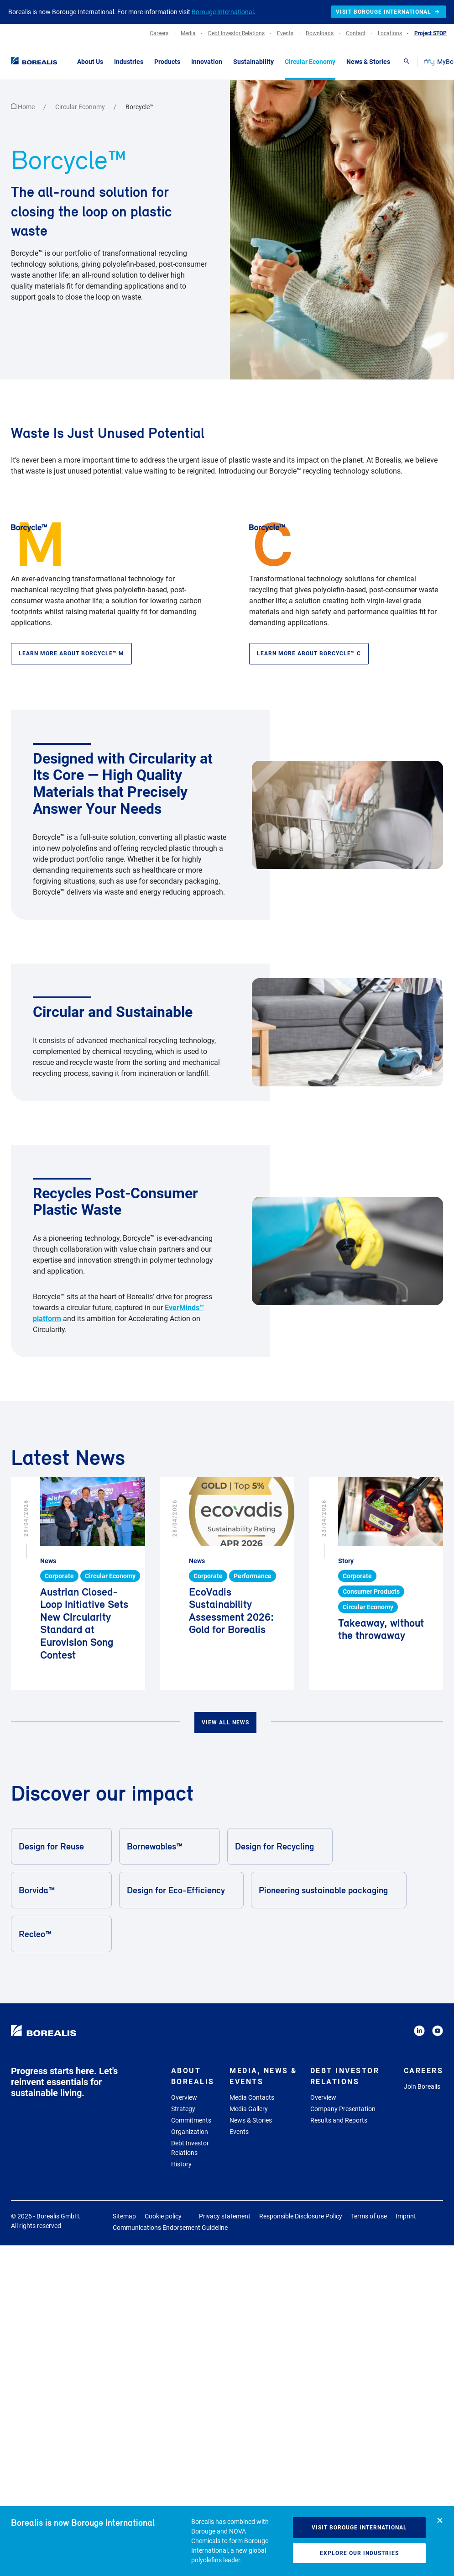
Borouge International (223, 12)
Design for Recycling (279, 1846)
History (181, 2164)
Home (23, 107)
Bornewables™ (169, 1846)
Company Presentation (343, 2108)
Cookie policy (163, 2216)
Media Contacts (252, 2097)
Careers (424, 2070)
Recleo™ (61, 1933)
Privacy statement (224, 2216)
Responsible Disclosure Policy (300, 2216)
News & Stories (251, 2120)
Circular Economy (80, 107)
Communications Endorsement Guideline (170, 2227)
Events (239, 2131)
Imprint (406, 2216)
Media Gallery (249, 2108)
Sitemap (124, 2216)
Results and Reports (338, 2120)
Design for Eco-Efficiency (181, 1890)
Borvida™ (61, 1890)
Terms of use (369, 2216)
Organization (189, 2131)
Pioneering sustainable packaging (328, 1890)
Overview (184, 2097)
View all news (225, 1722)
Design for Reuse (61, 1846)
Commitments (191, 2120)
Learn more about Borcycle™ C (309, 653)
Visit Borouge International (359, 2527)
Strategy (183, 2108)
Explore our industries (359, 2553)
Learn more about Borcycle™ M (71, 653)
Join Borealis (422, 2086)
